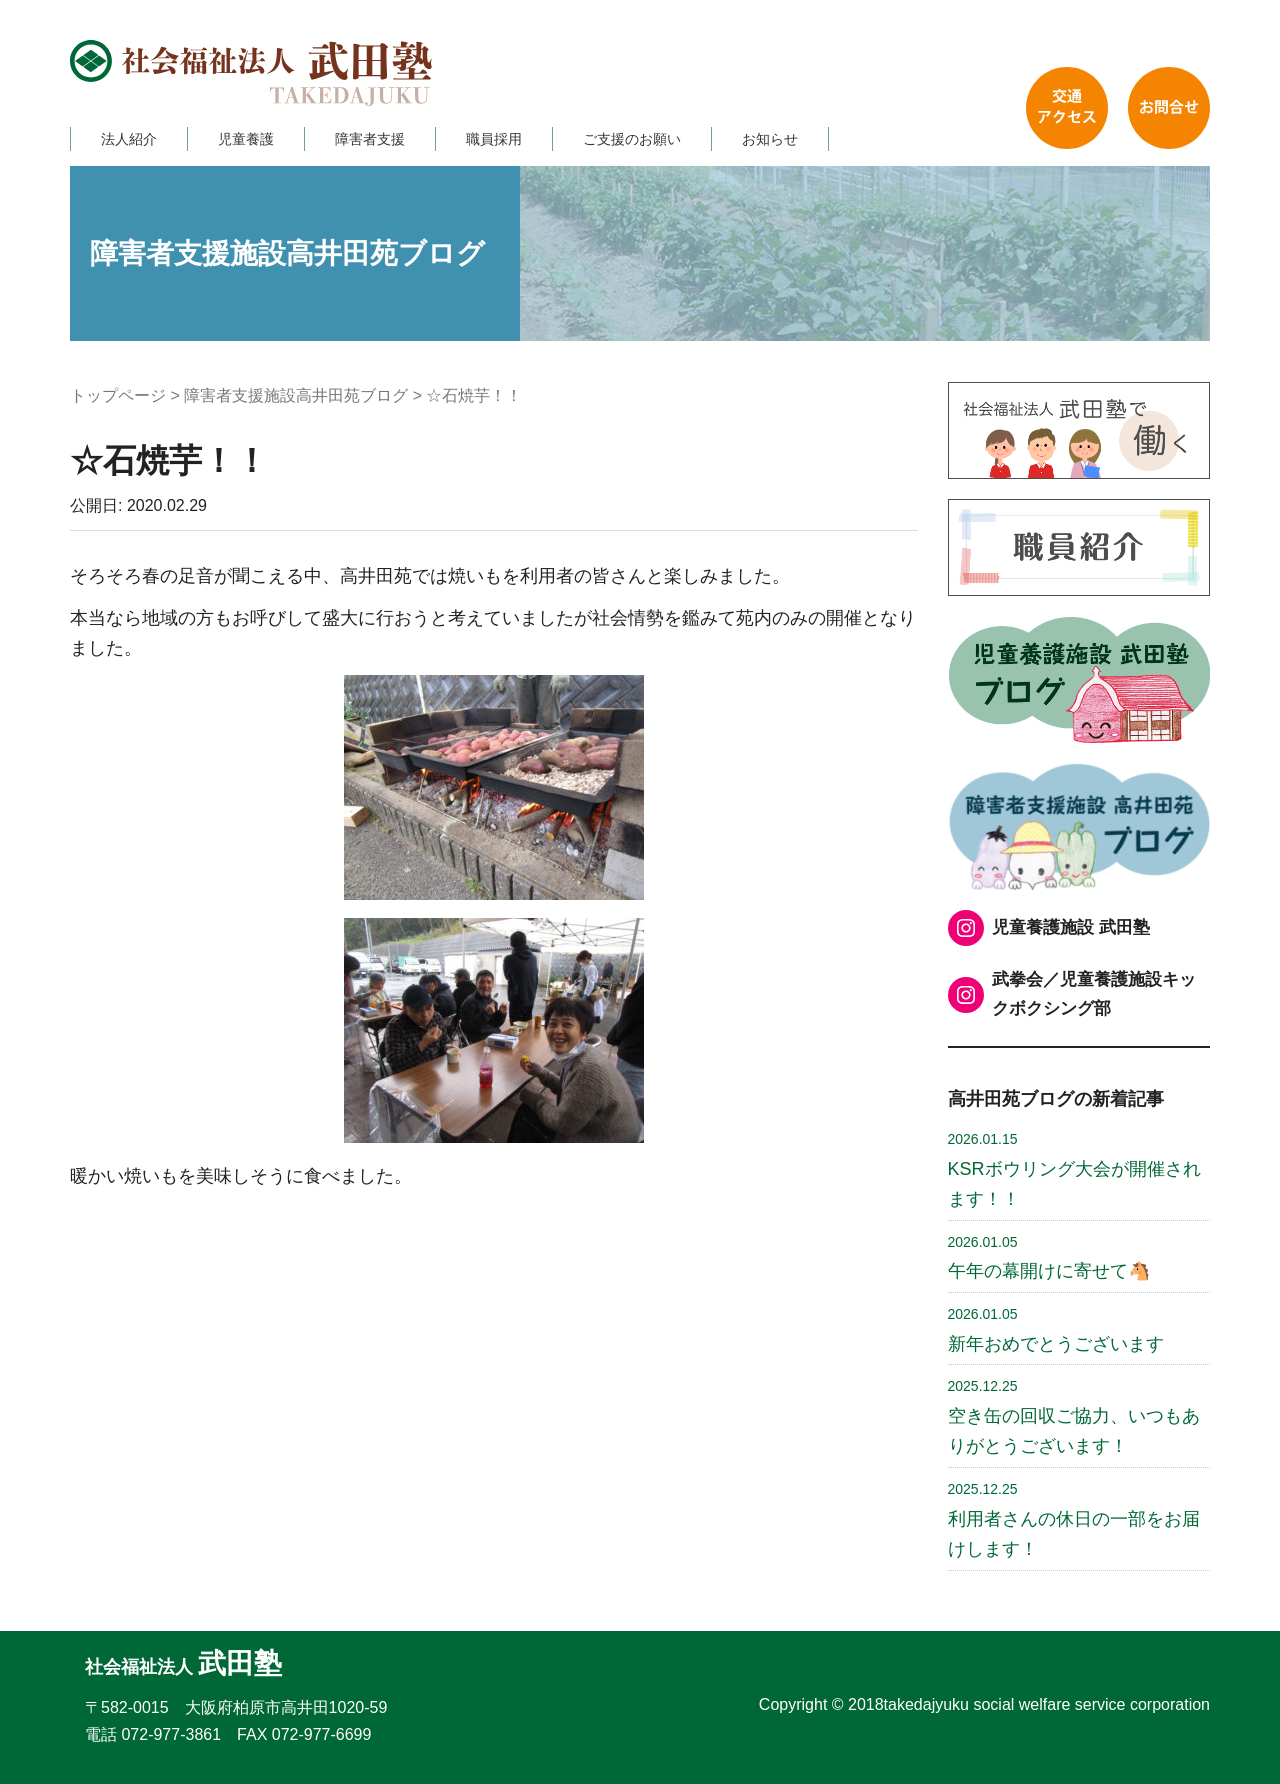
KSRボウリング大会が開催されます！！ (1074, 1170)
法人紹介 (129, 139)
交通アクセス (1067, 108)
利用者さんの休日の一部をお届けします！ (1074, 1520)
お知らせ (770, 139)
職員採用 (494, 139)
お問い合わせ (1169, 108)
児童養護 (246, 139)
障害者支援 (370, 139)
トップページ (118, 395)
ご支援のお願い (632, 139)
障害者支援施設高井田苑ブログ (296, 395)
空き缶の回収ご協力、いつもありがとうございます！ (1074, 1417)
